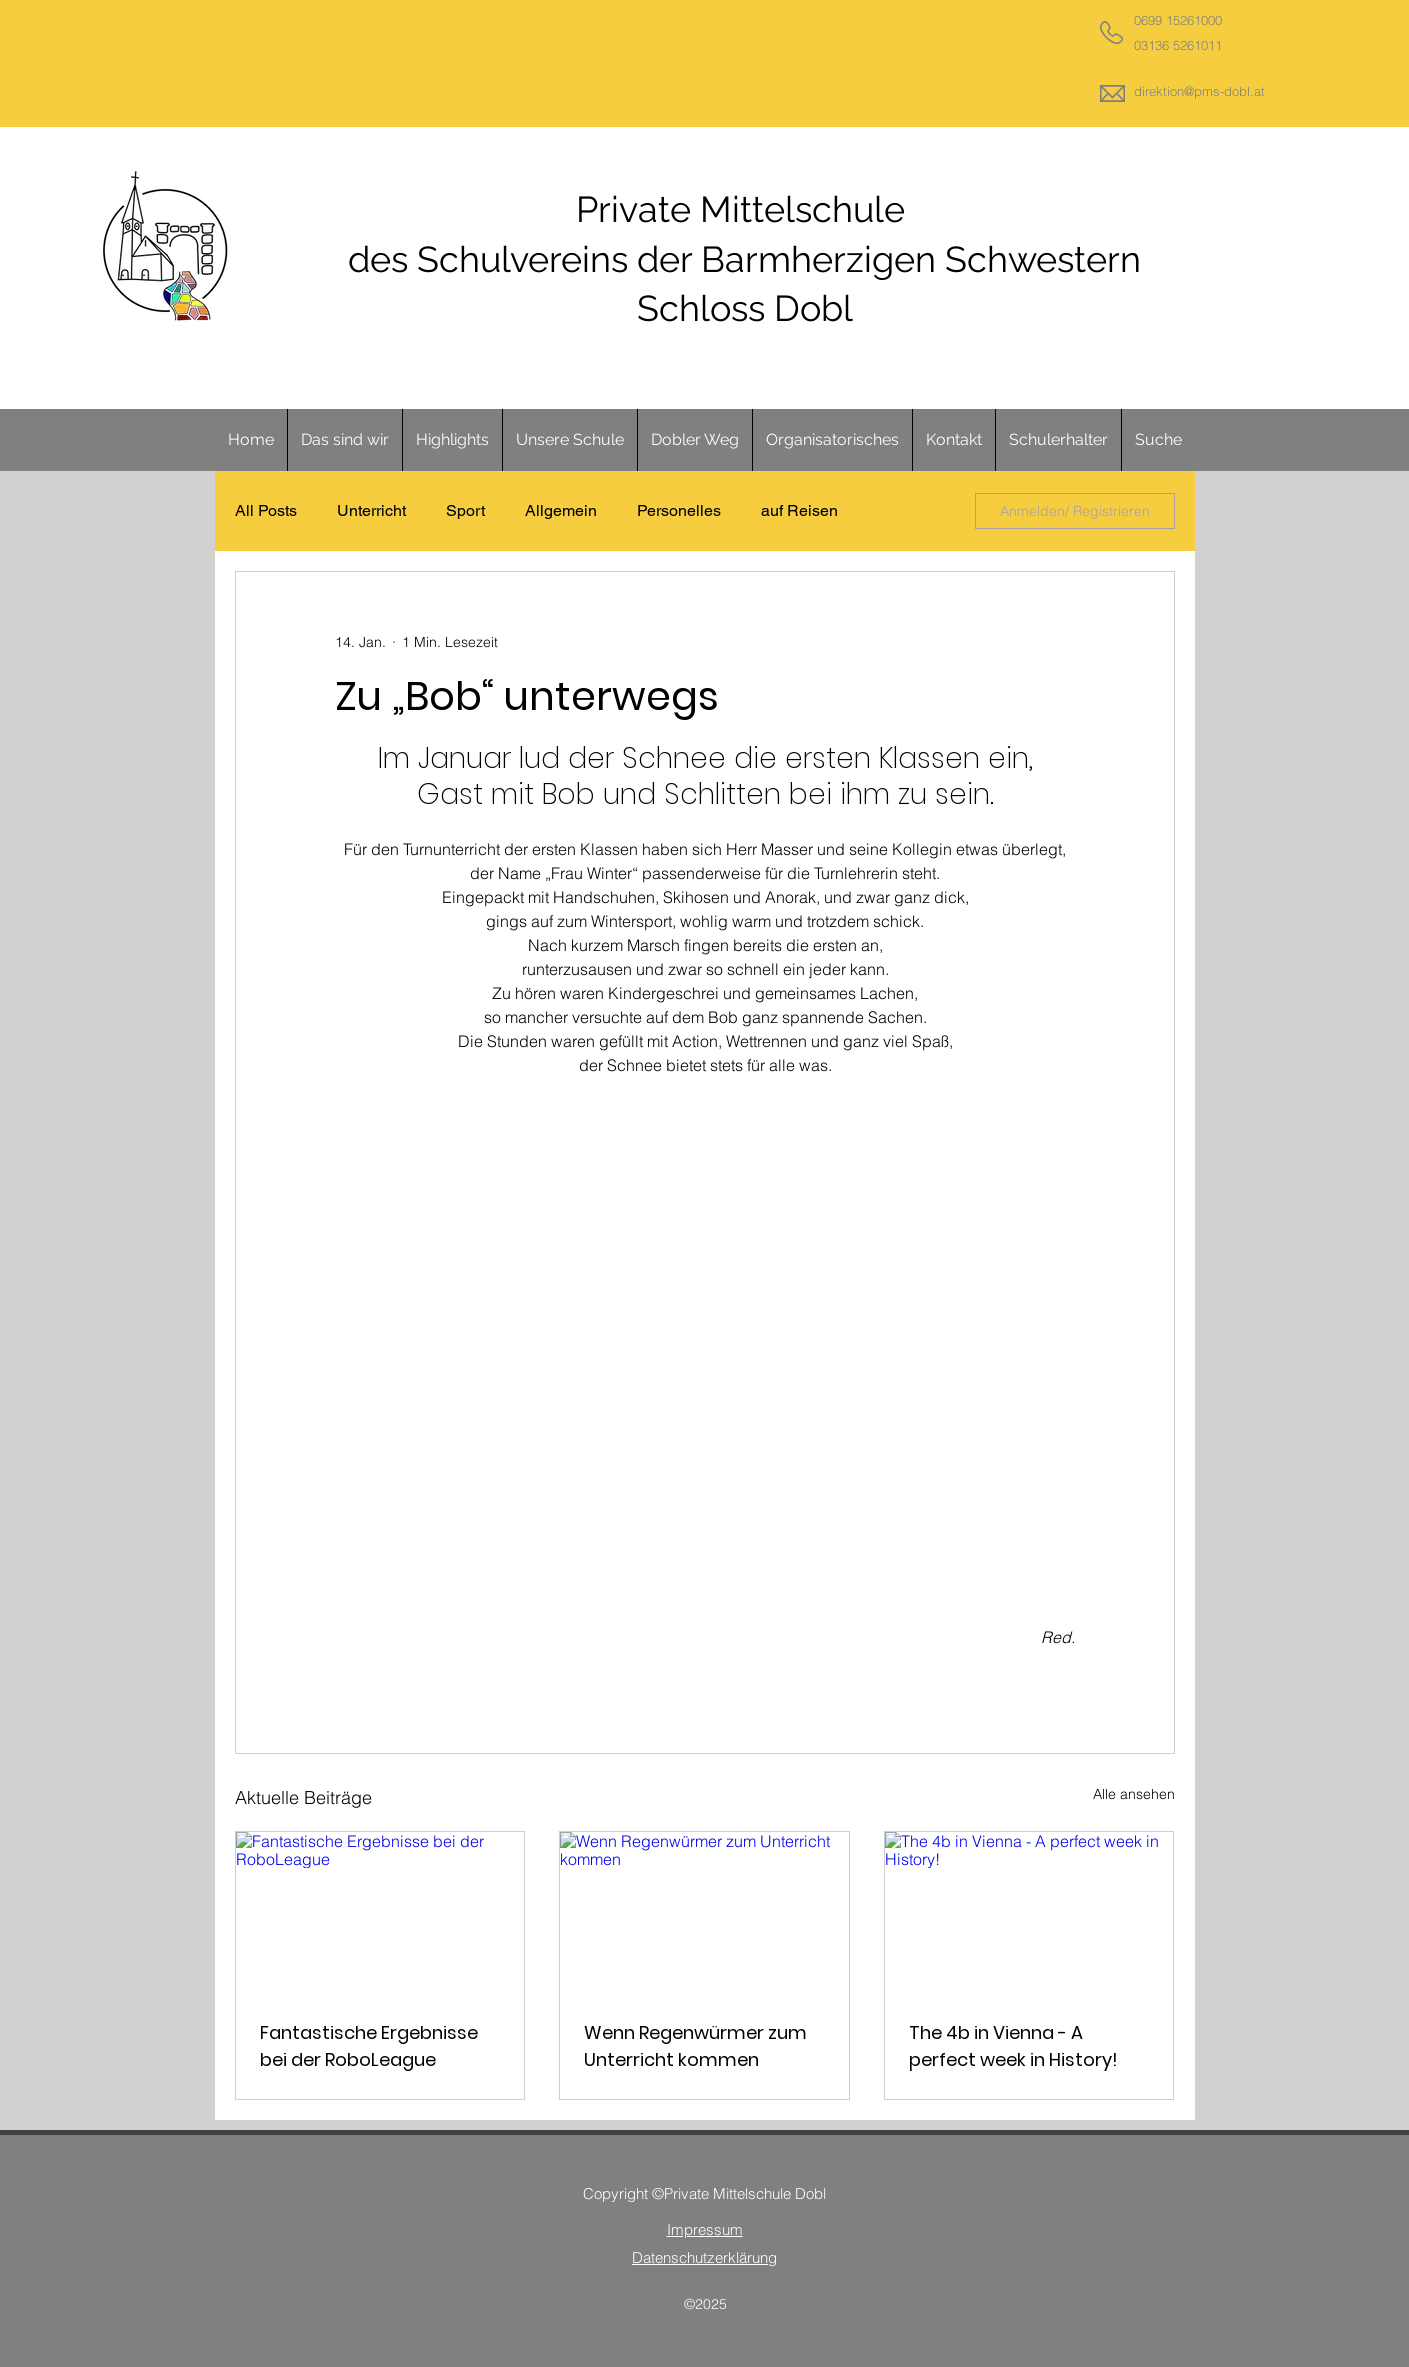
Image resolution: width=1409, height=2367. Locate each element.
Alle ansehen (1134, 1794)
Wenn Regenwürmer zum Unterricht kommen (695, 2046)
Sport (465, 510)
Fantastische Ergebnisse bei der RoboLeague (369, 2046)
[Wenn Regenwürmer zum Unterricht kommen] (704, 1913)
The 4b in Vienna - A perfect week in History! (1013, 2046)
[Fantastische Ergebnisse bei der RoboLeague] (380, 1913)
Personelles (679, 510)
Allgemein (561, 510)
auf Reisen (799, 510)
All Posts (266, 510)
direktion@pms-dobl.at (1199, 91)
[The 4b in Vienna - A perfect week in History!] (1029, 1913)
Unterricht (371, 510)
